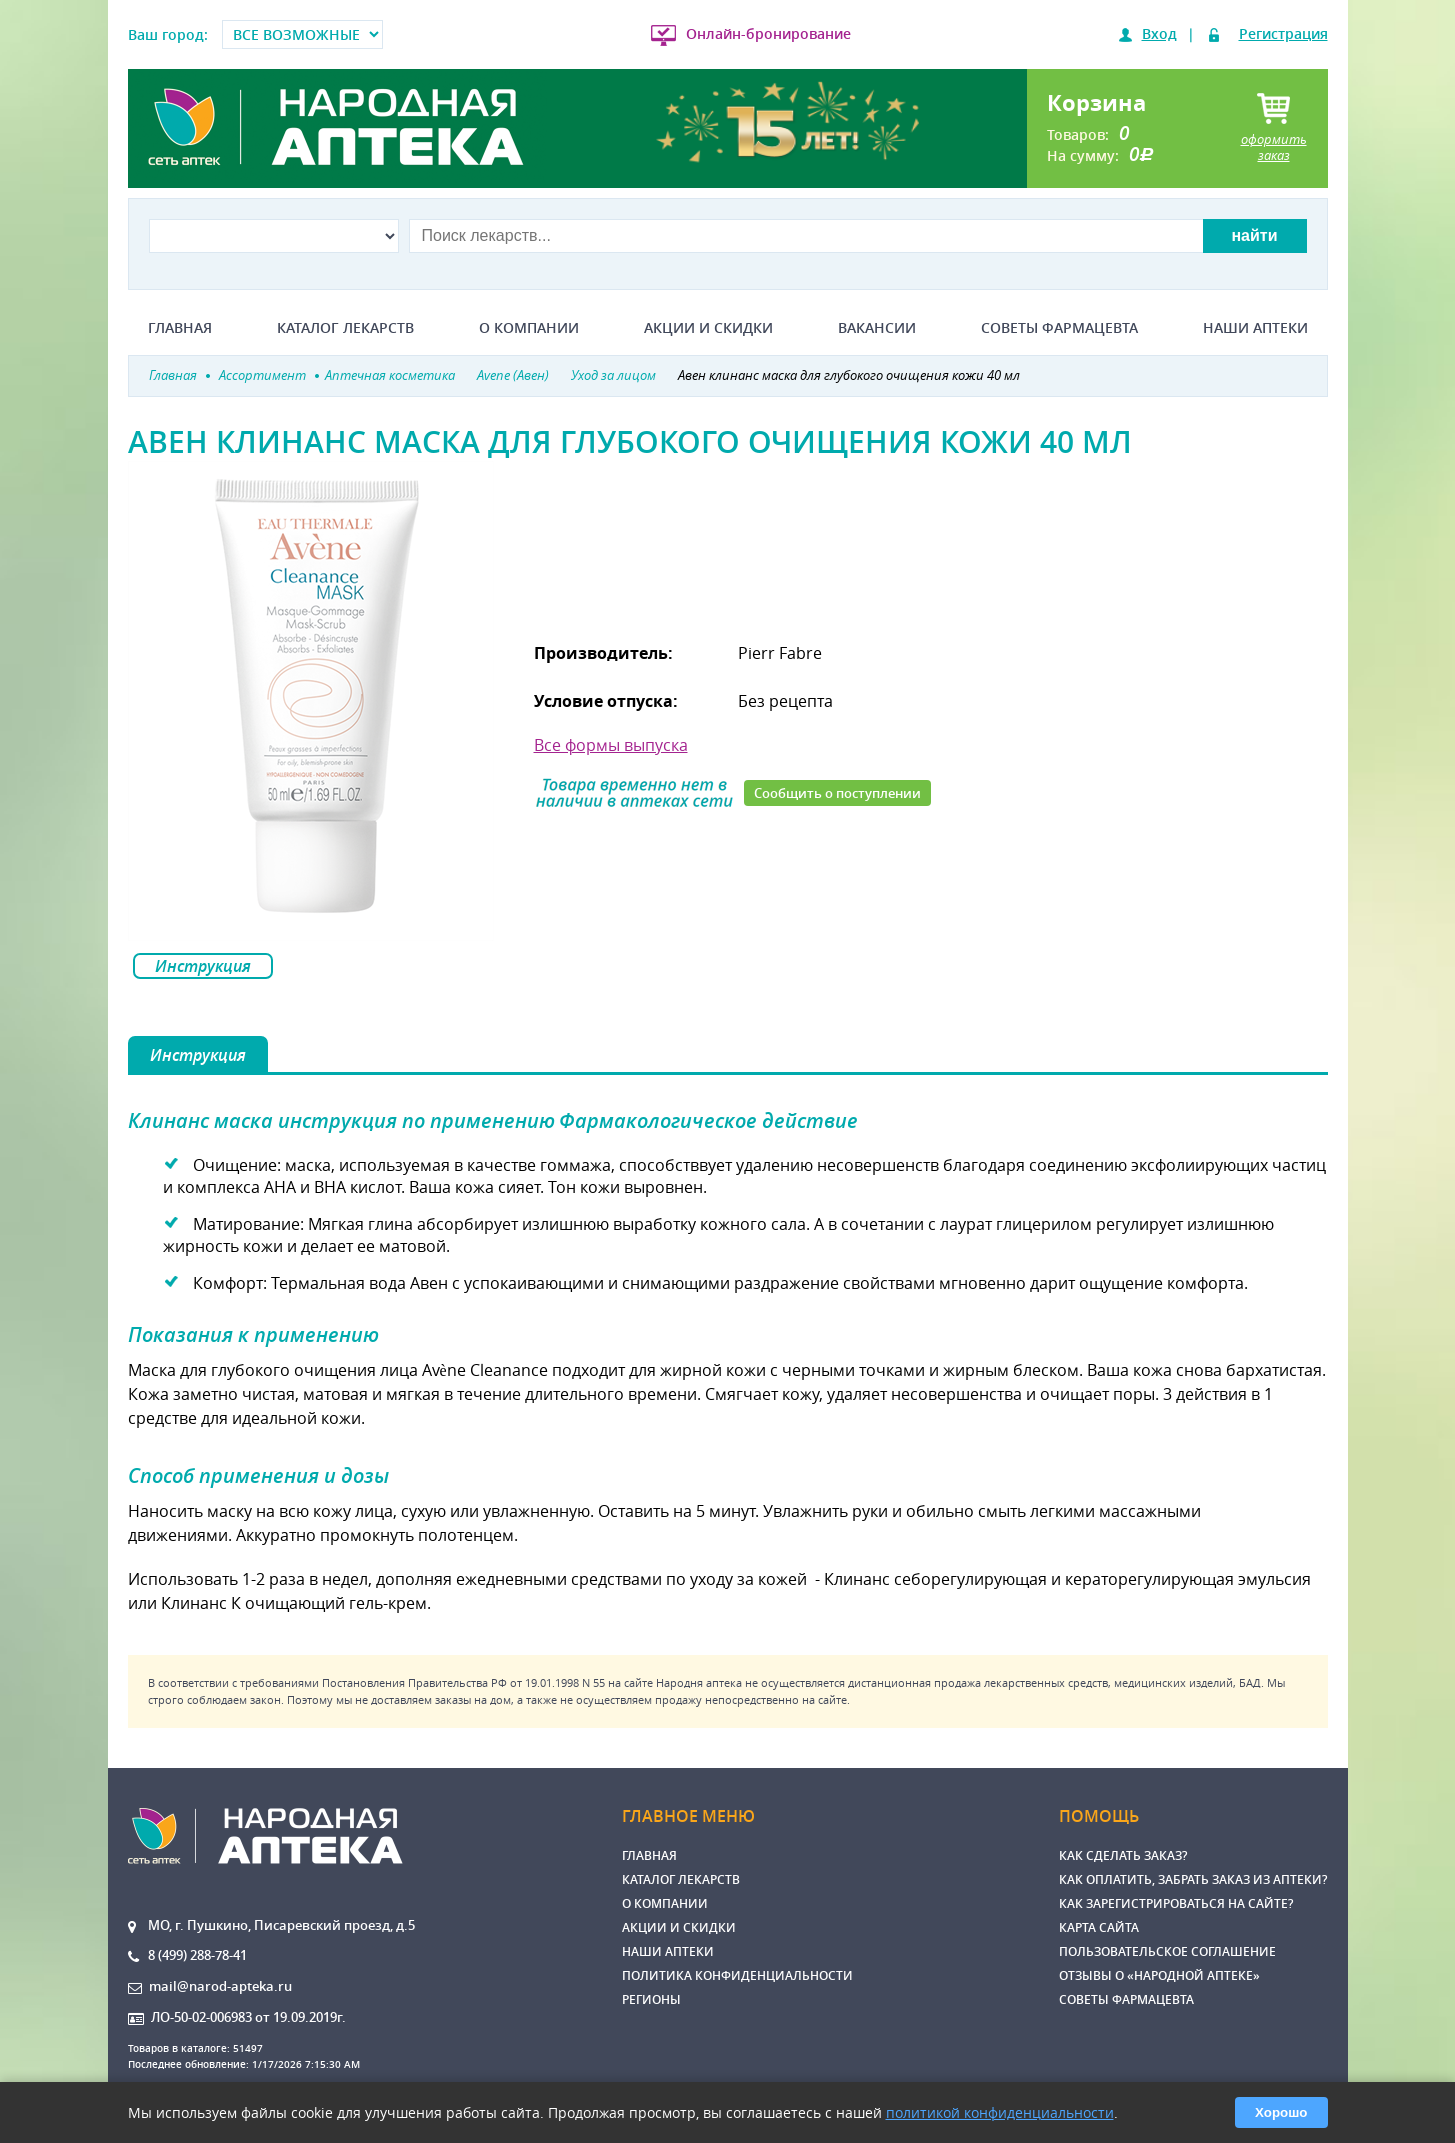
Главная (180, 328)
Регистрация (1283, 33)
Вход (1159, 33)
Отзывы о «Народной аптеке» (1159, 1975)
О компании (529, 328)
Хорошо (1281, 2112)
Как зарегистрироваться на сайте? (1176, 1903)
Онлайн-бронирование (768, 33)
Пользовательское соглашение (1167, 1951)
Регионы (651, 1999)
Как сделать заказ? (1123, 1855)
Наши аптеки (1255, 328)
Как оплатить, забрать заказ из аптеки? (1193, 1879)
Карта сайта (1099, 1927)
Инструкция (203, 966)
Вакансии (877, 328)
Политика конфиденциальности (737, 1975)
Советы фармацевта (1059, 328)
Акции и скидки (708, 328)
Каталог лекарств (345, 328)
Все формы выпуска (611, 745)
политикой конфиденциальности (1000, 2112)
